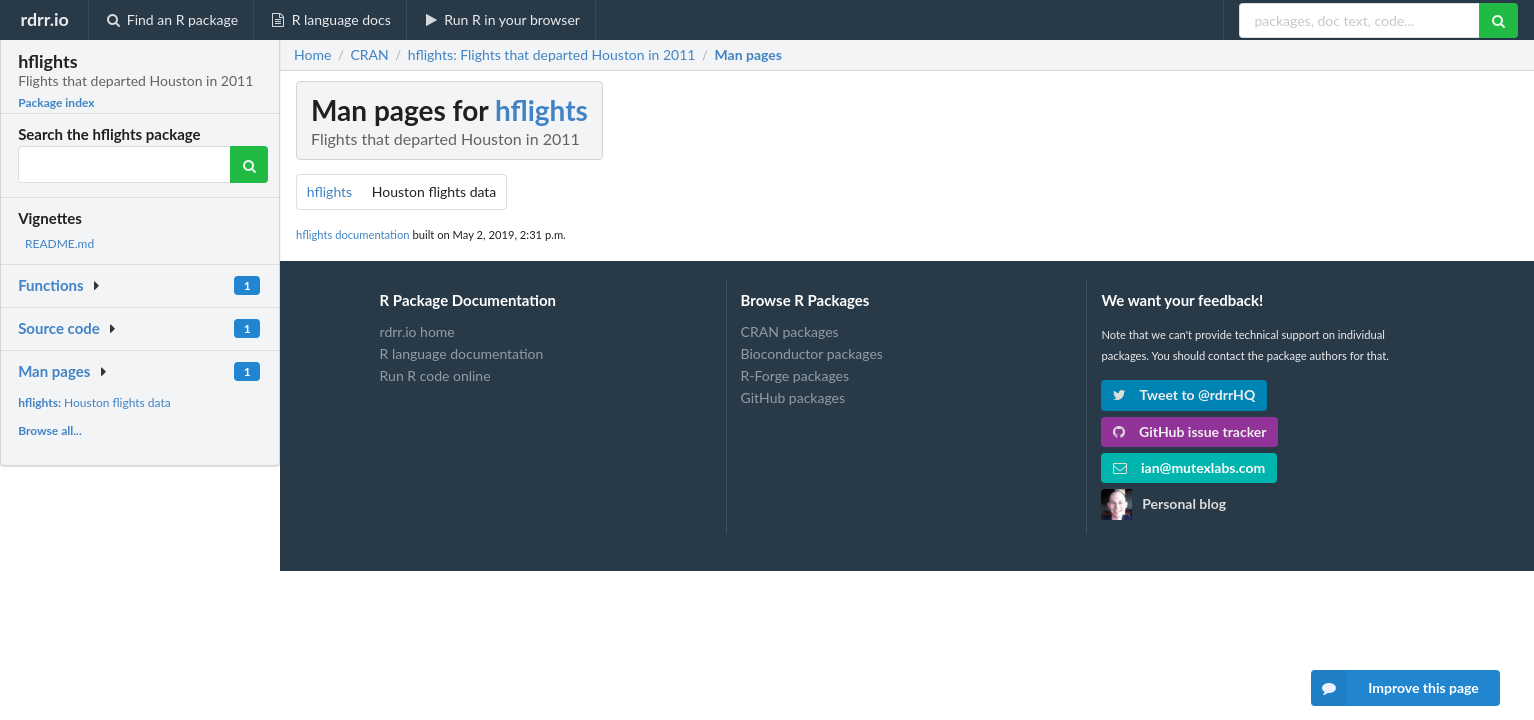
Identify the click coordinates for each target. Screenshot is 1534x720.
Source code (59, 328)
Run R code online (435, 375)
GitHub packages (793, 397)
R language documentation (462, 353)
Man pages (54, 371)
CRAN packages (790, 332)
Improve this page (1395, 688)
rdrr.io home (417, 332)
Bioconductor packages (812, 353)
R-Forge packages (795, 375)
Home (312, 55)
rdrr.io (44, 19)
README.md (59, 243)
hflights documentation (353, 234)
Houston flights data (94, 402)
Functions (50, 285)
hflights (541, 110)
